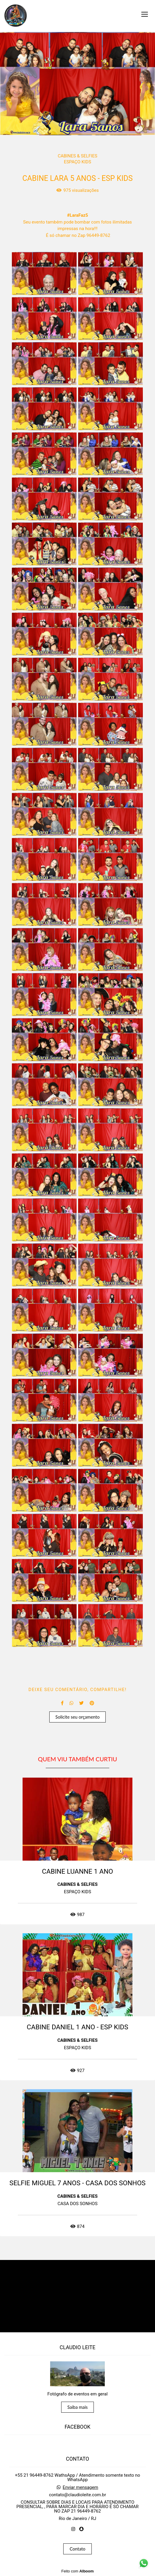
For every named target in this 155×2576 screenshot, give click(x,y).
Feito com (77, 2571)
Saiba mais (77, 2407)
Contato (77, 2548)
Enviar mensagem (80, 2487)
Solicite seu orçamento (78, 1717)
